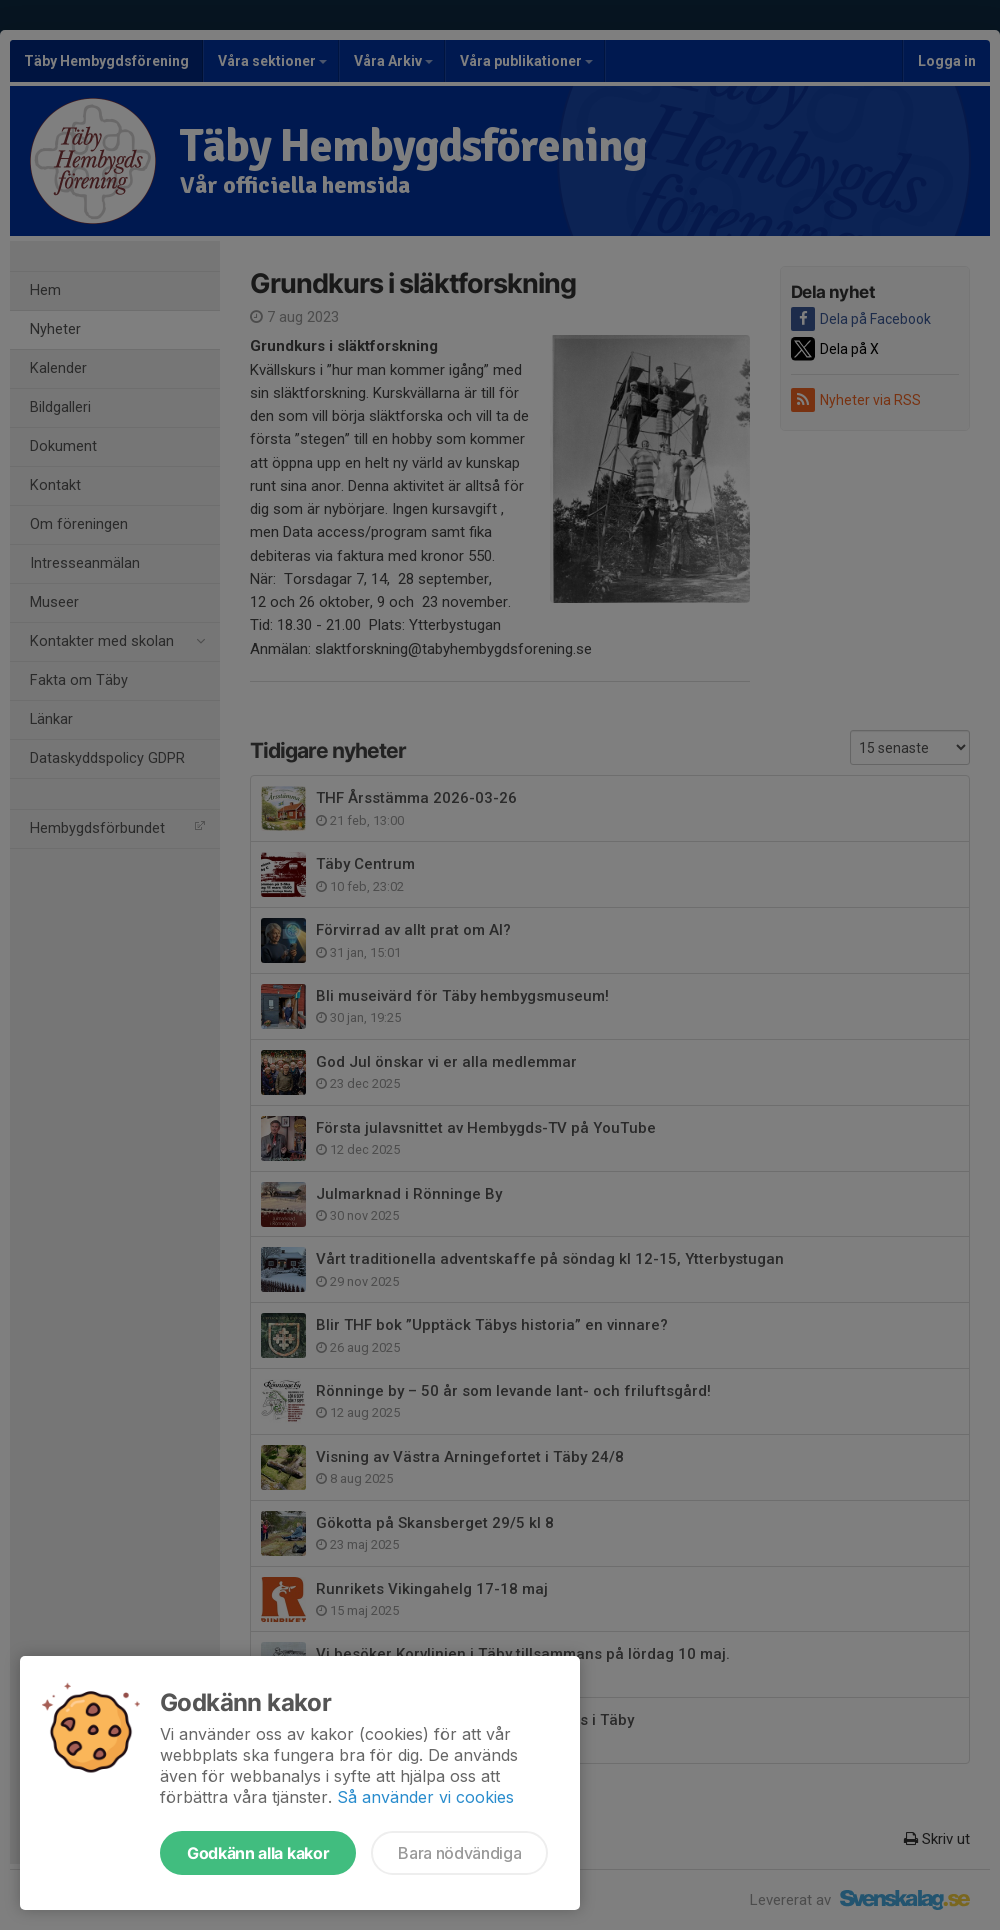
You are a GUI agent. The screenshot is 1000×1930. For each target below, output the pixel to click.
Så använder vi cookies (425, 1797)
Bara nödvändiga (459, 1853)
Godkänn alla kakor (258, 1853)
